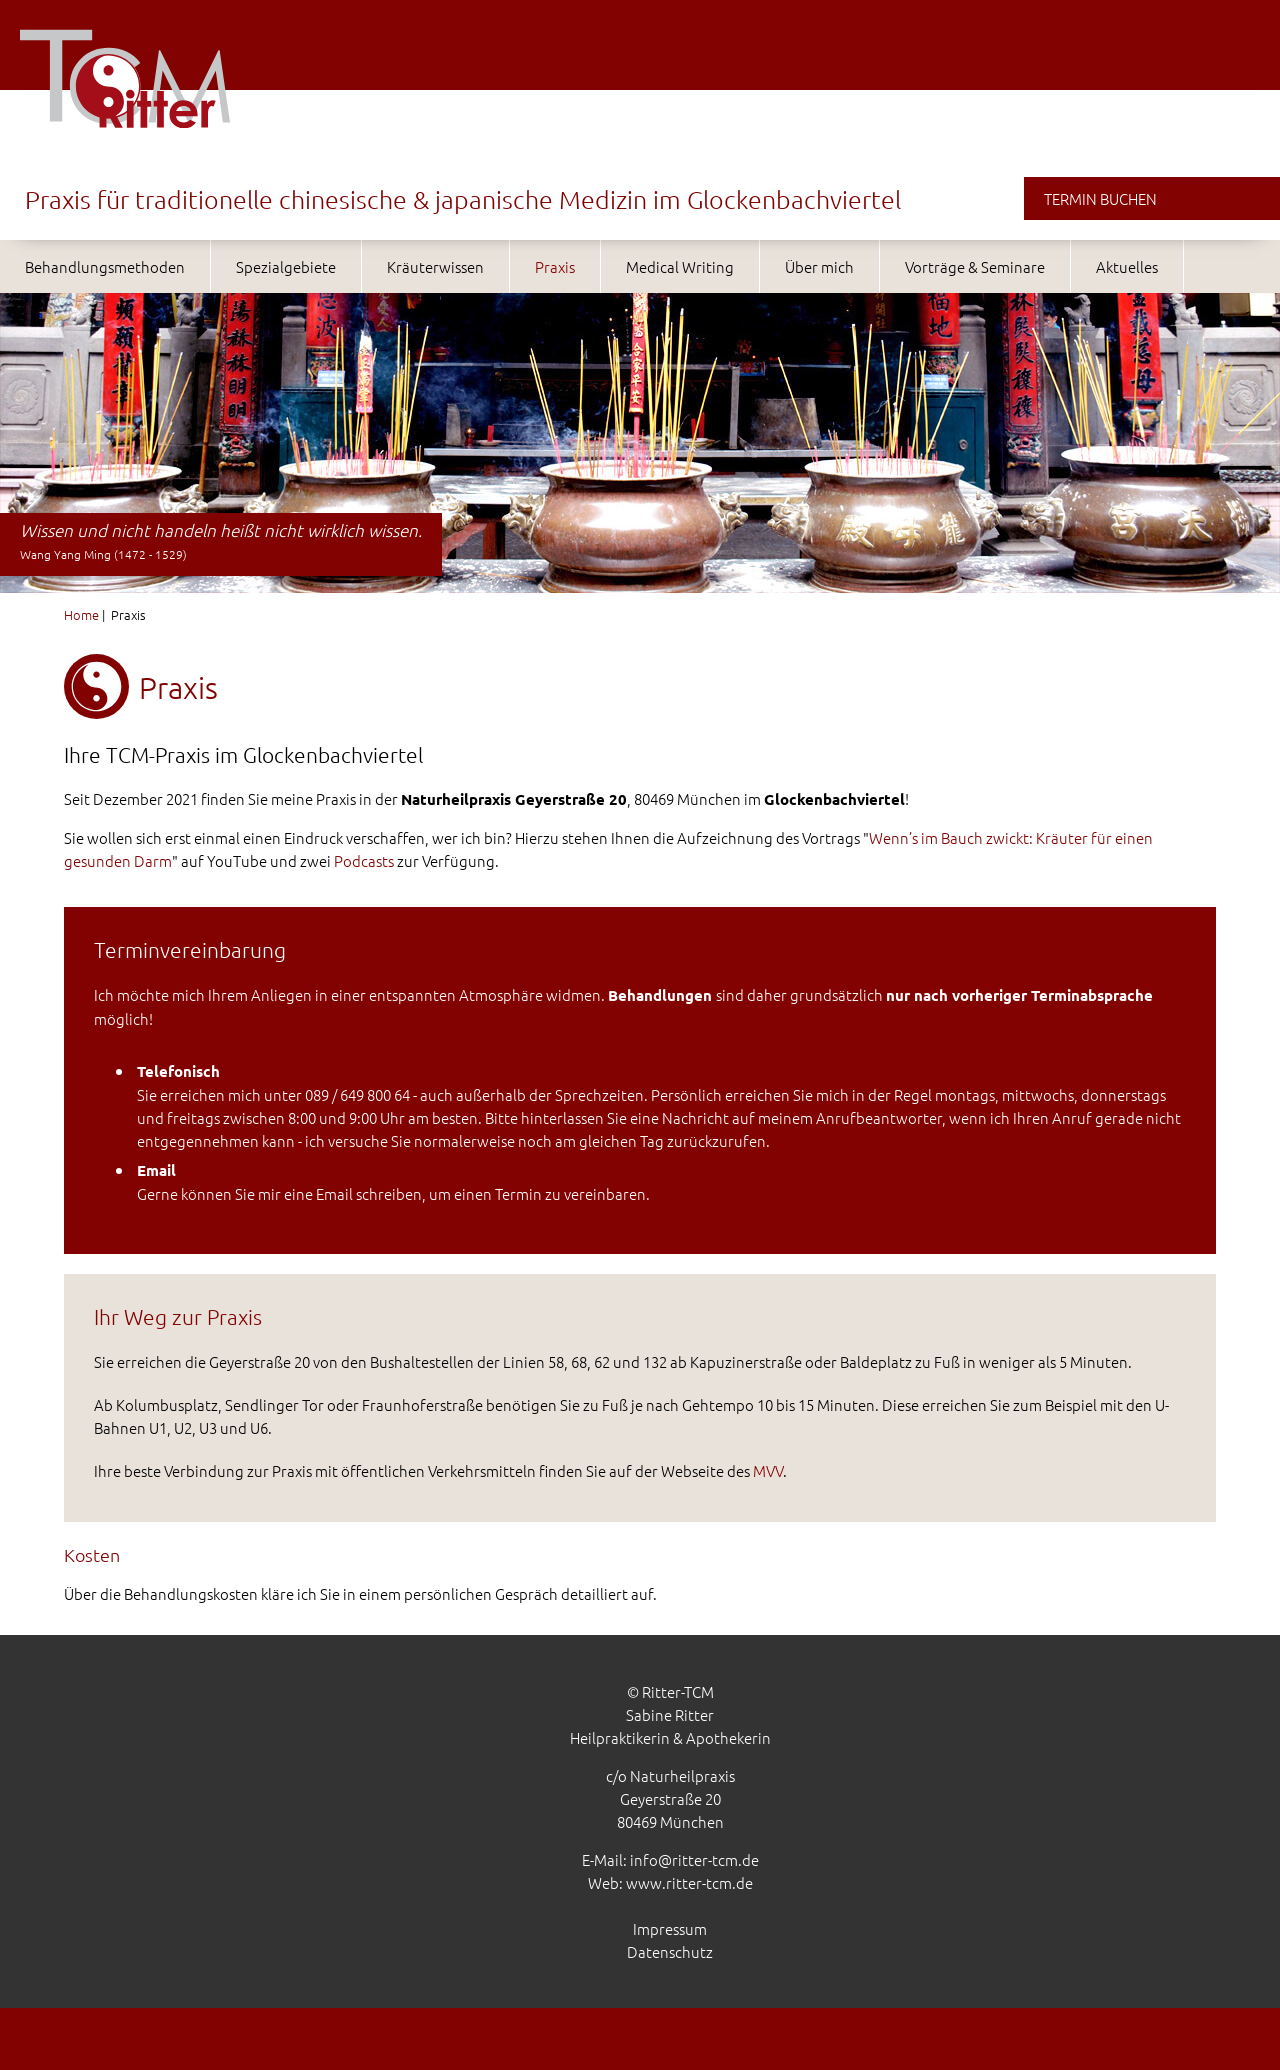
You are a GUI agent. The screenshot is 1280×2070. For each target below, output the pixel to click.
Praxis (555, 266)
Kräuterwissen (435, 266)
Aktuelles (1127, 266)
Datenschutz (670, 1951)
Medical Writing (680, 266)
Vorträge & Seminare (975, 266)
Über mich (819, 266)
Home (81, 614)
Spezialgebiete (286, 266)
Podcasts (364, 860)
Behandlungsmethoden (105, 266)
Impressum (670, 1928)
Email (334, 1193)
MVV (768, 1470)
